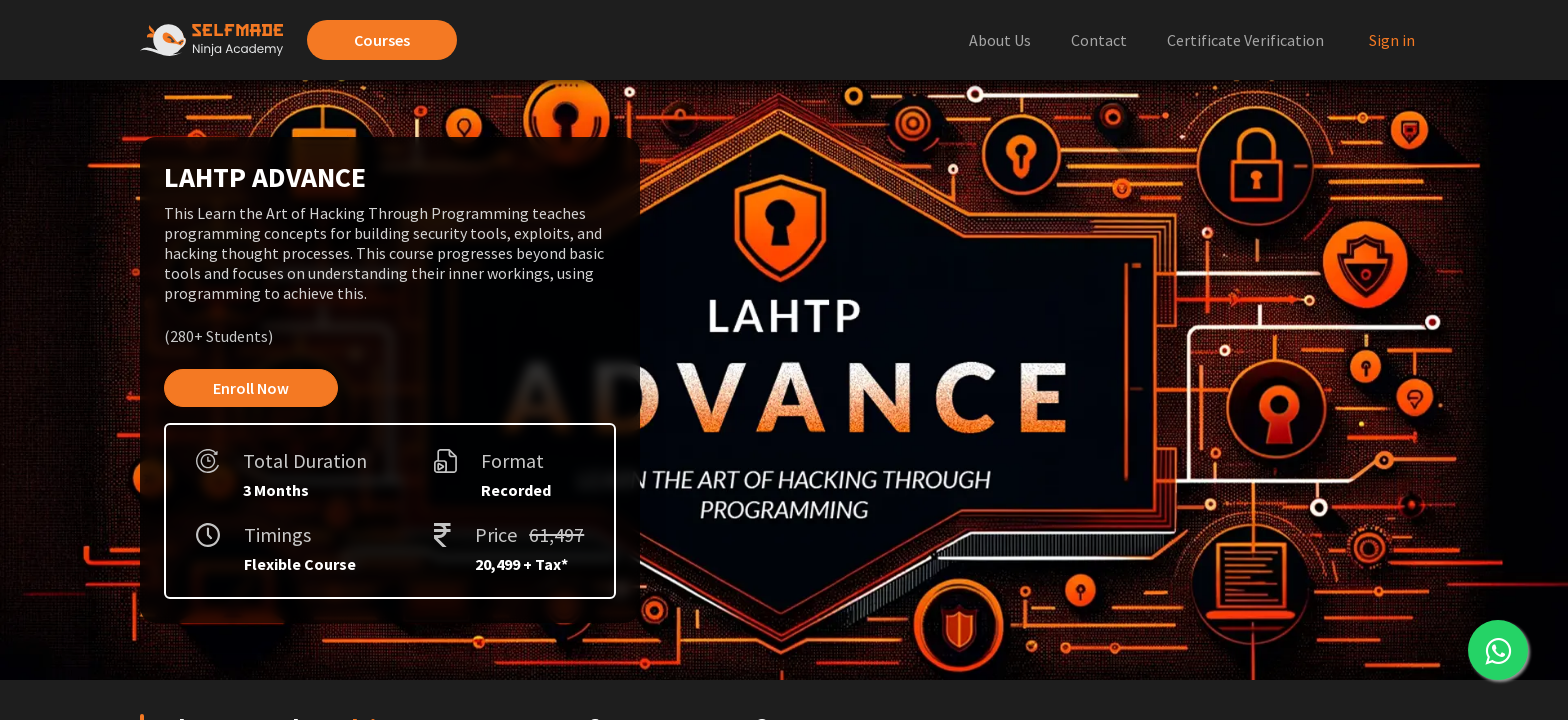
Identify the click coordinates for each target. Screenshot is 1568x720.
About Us (1000, 40)
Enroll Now (251, 388)
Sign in (1392, 40)
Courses (382, 40)
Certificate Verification (1245, 40)
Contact (1099, 40)
